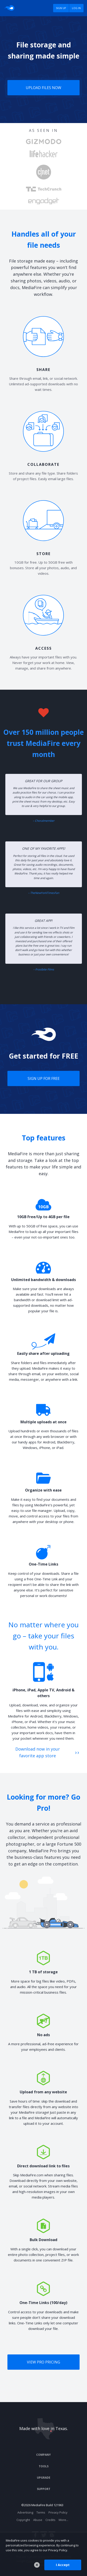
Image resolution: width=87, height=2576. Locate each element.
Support (43, 2489)
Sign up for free (44, 1078)
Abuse (37, 2520)
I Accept (63, 2565)
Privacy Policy (58, 2512)
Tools (43, 2466)
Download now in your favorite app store (37, 1752)
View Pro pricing (43, 2362)
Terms (40, 2512)
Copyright (23, 2520)
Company (43, 2455)
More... (63, 2520)
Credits (50, 2520)
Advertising (25, 2512)
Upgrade (43, 2478)
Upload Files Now (43, 87)
